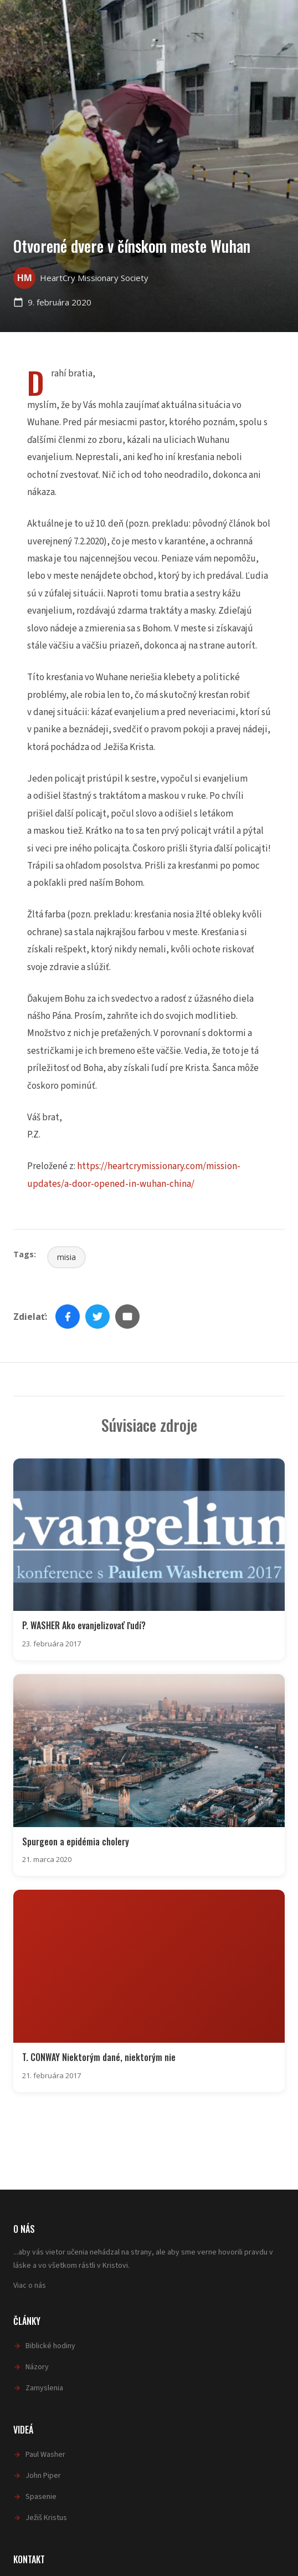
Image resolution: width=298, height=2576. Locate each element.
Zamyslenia (44, 2388)
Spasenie (40, 2496)
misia (66, 1257)
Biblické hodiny (50, 2345)
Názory (37, 2367)
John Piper (43, 2475)
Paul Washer (45, 2454)
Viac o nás (29, 2285)
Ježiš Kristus (46, 2517)
